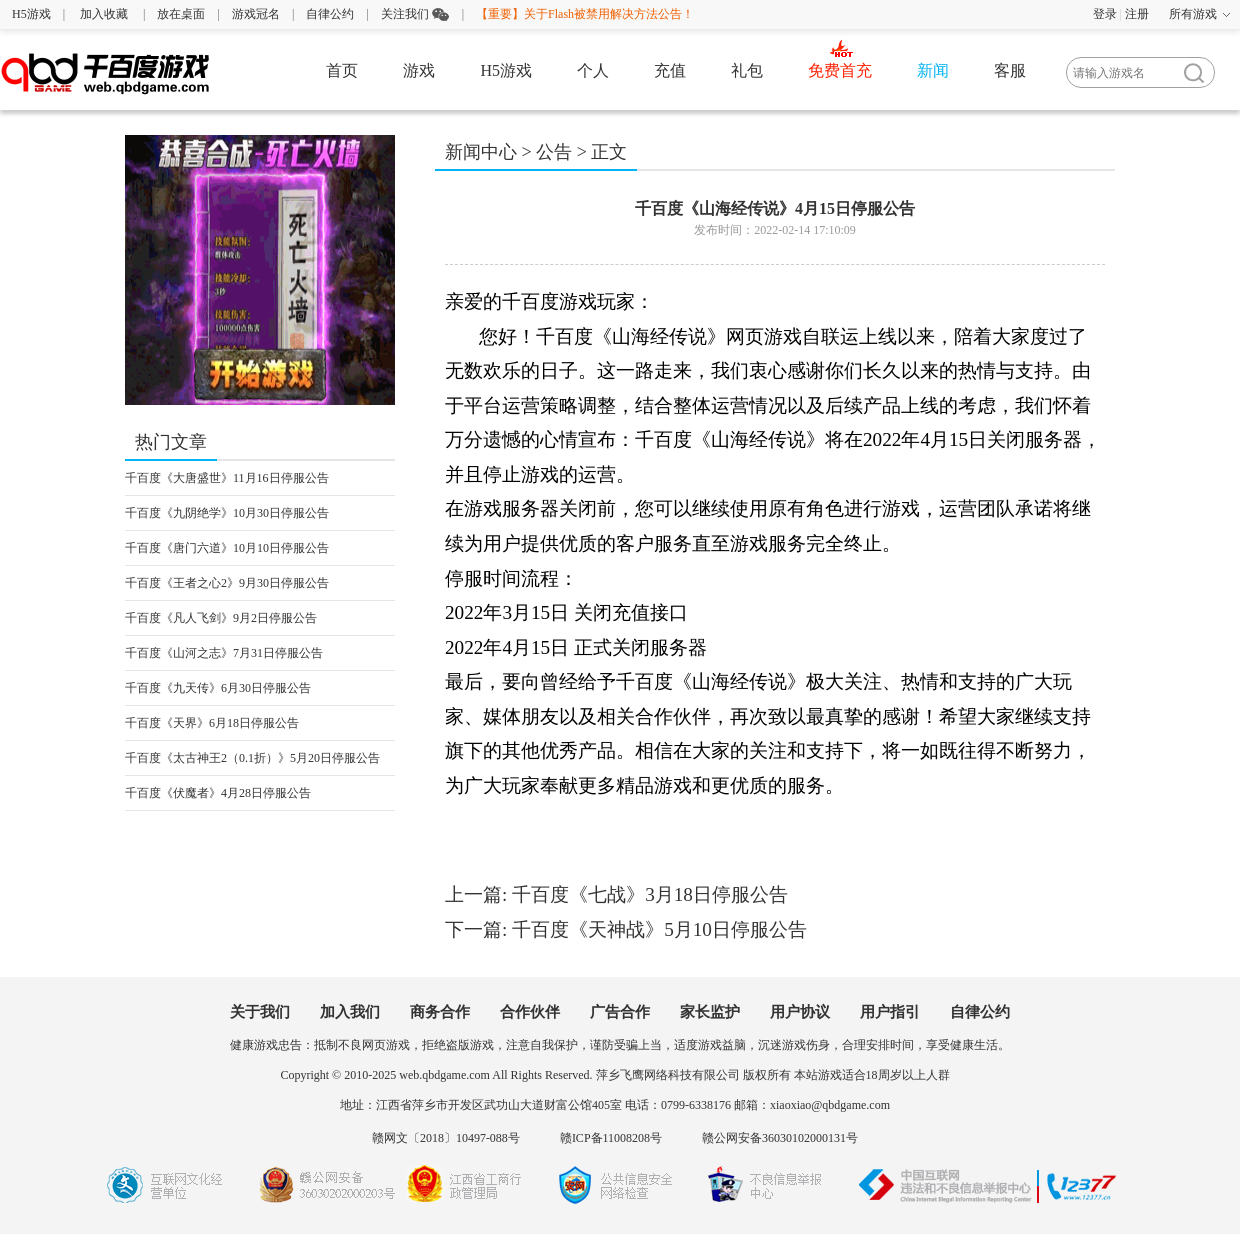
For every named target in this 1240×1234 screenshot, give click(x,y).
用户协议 (800, 1012)
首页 (342, 70)
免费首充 (840, 70)
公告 (554, 152)
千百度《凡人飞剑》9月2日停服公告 (221, 618)
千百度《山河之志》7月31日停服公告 (224, 653)
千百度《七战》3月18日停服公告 (650, 894)
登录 (1105, 14)
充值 (670, 70)
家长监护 (710, 1012)
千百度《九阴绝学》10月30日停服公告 (227, 513)
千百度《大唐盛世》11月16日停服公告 (227, 478)
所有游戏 (1193, 14)
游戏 (419, 70)
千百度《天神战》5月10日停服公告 (659, 929)
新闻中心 (481, 152)
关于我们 (260, 1012)
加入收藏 (104, 14)
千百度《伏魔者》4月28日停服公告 (218, 793)
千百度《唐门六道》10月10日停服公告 (227, 548)
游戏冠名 (256, 14)
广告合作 (620, 1012)
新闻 (933, 70)
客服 (1010, 70)
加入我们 (350, 1012)
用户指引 (890, 1012)
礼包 (747, 70)
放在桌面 (181, 14)
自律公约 (330, 14)
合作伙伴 (530, 1012)
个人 (593, 70)
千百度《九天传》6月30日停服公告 (218, 688)
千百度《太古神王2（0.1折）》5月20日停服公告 (252, 758)
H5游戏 (31, 14)
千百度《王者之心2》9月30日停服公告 (227, 583)
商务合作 (440, 1012)
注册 (1137, 14)
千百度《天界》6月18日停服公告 (212, 723)
